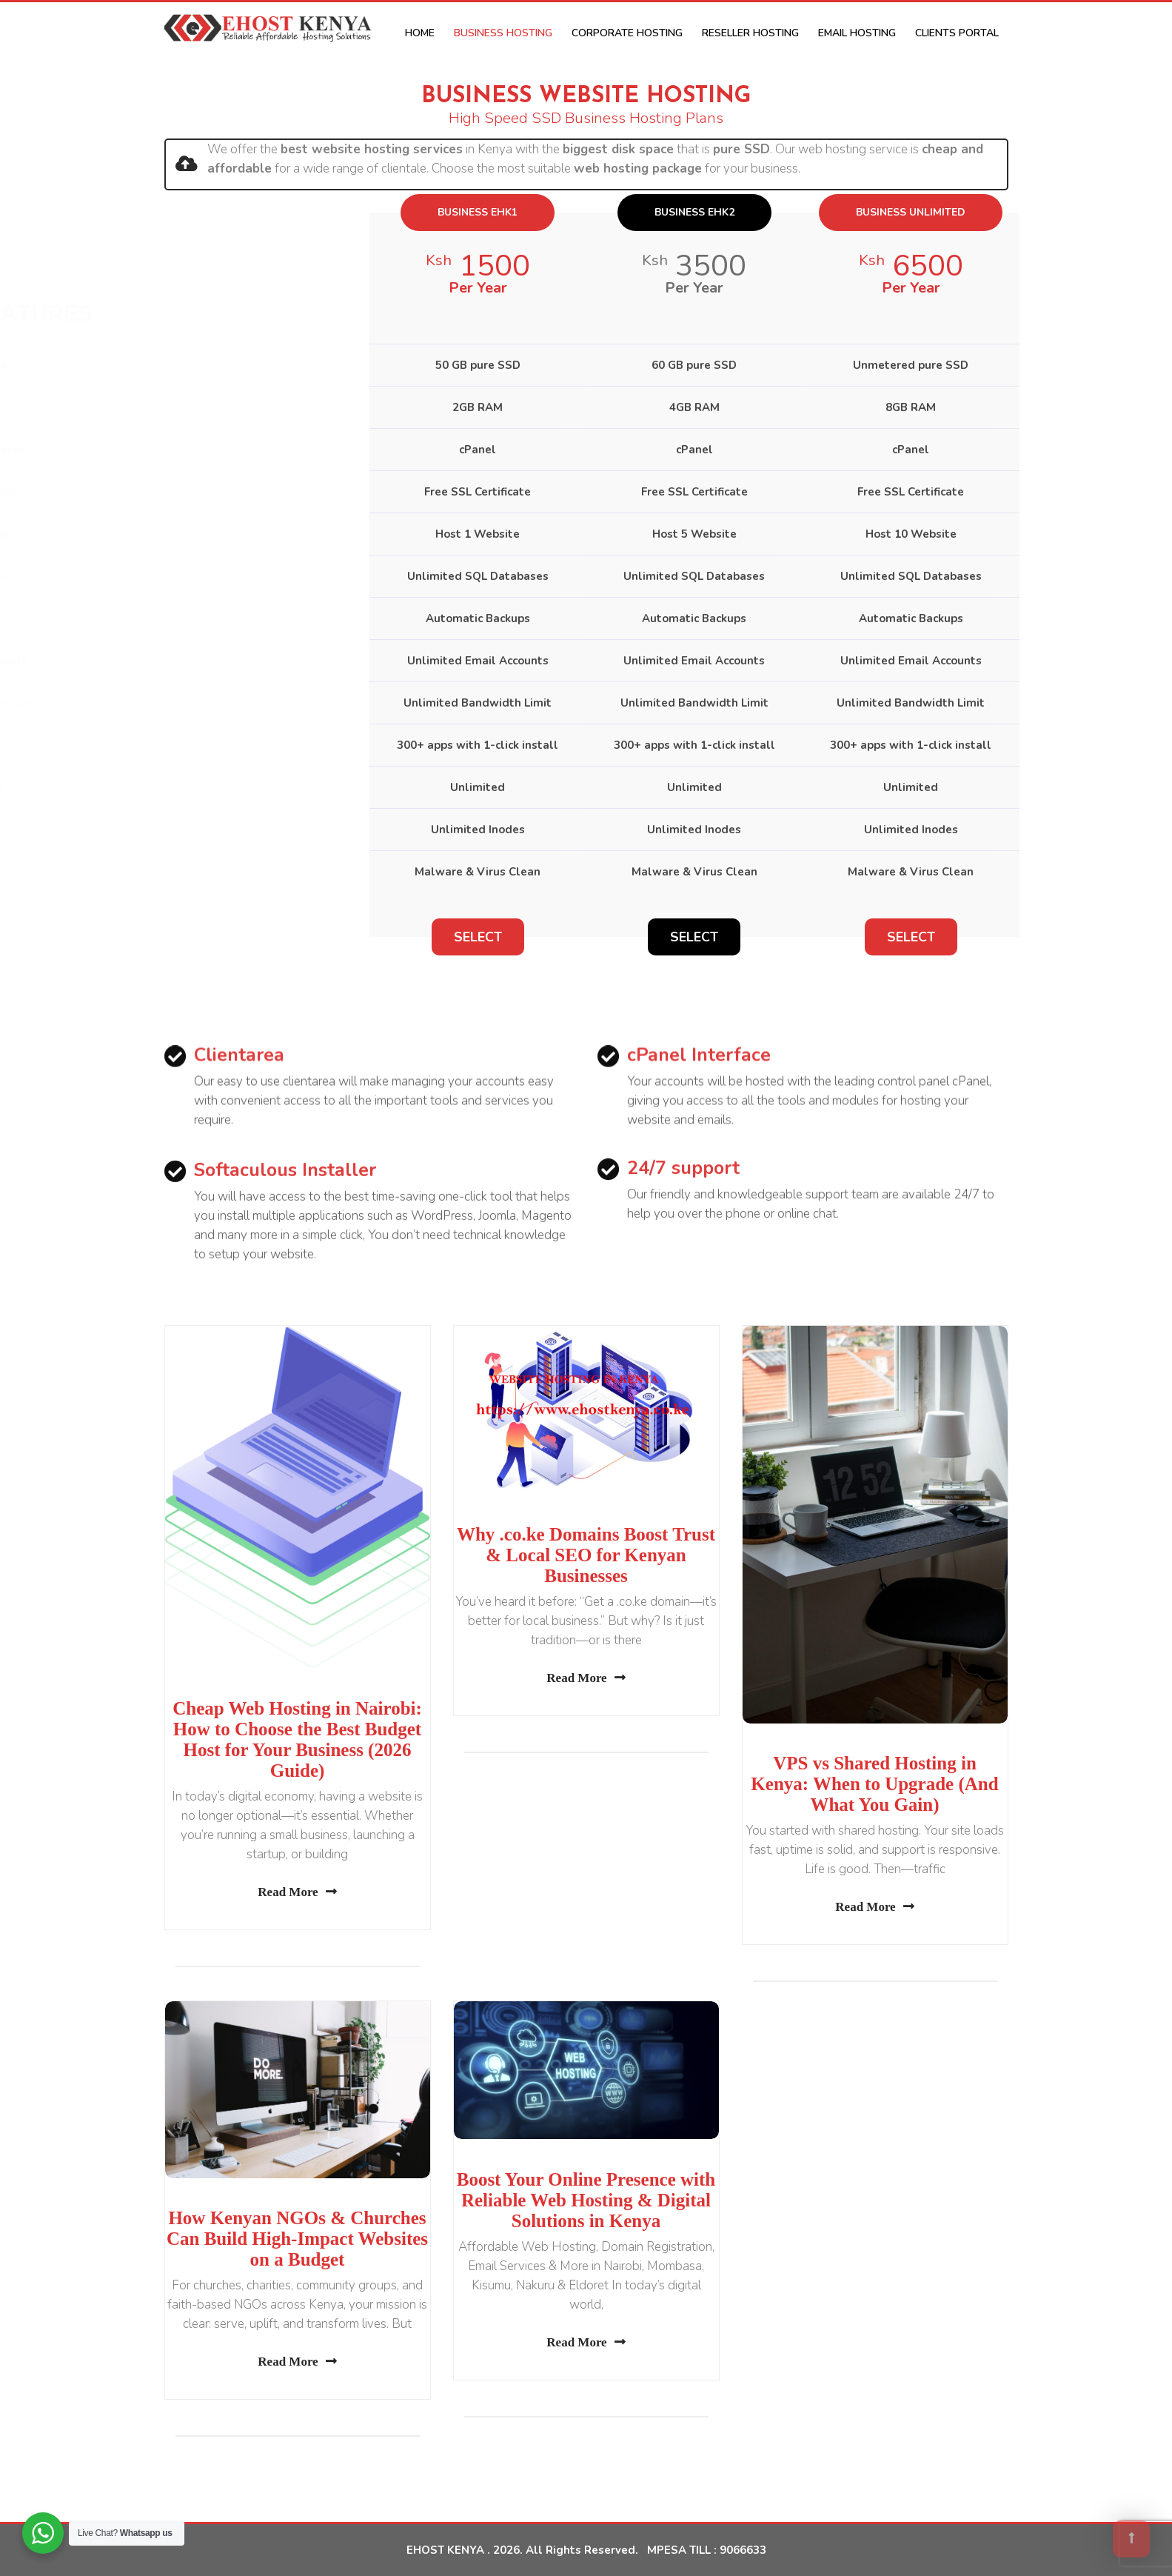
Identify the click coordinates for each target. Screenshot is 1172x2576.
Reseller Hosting (750, 33)
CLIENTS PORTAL (957, 33)
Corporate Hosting (627, 33)
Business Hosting (503, 33)
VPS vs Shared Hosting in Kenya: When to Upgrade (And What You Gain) (874, 1784)
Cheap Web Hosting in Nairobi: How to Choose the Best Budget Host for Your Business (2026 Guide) (297, 1739)
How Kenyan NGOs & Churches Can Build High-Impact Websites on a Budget (297, 2238)
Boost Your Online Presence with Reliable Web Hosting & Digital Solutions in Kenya (586, 2200)
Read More (297, 1892)
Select (478, 937)
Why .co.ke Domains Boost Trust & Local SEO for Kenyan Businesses (586, 1555)
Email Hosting (857, 33)
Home (420, 33)
